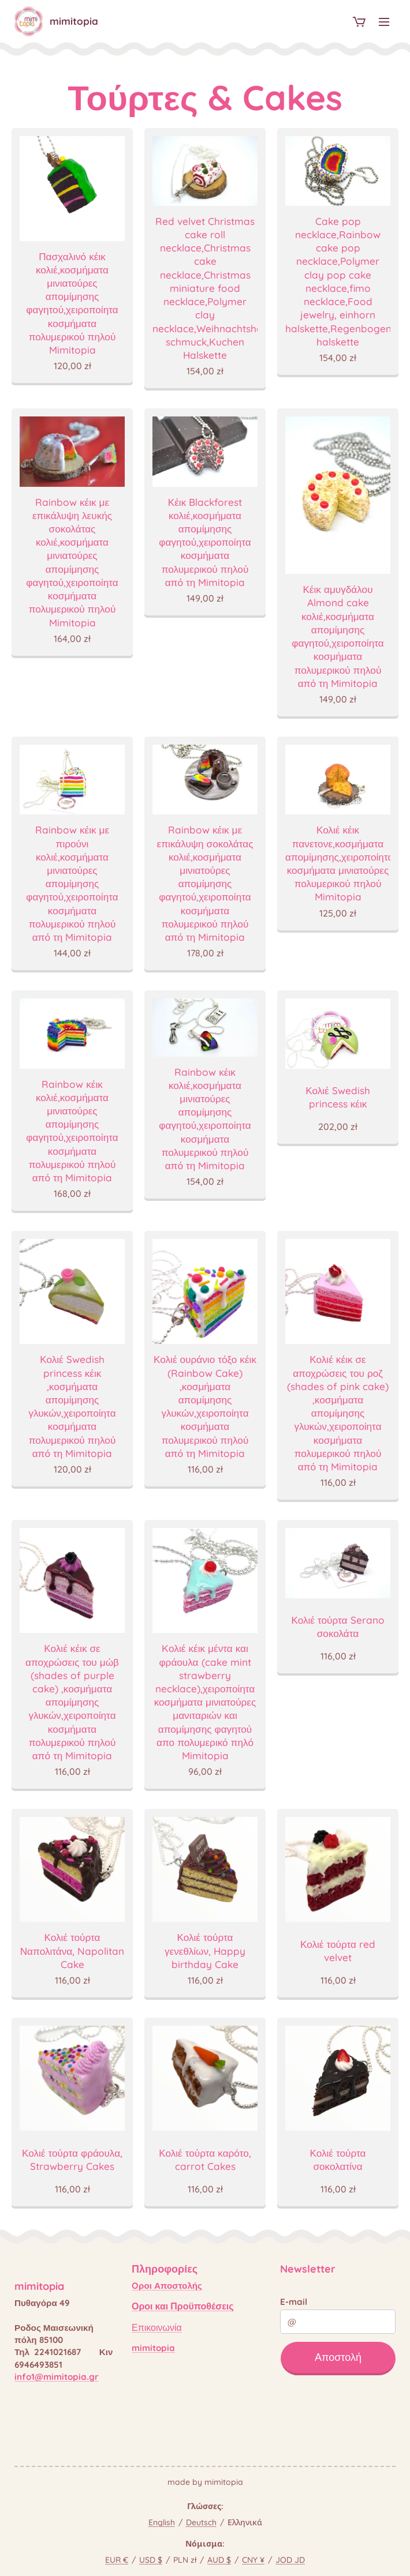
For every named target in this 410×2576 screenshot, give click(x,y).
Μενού (384, 21)
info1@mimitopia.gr (56, 2376)
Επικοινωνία (157, 2327)
